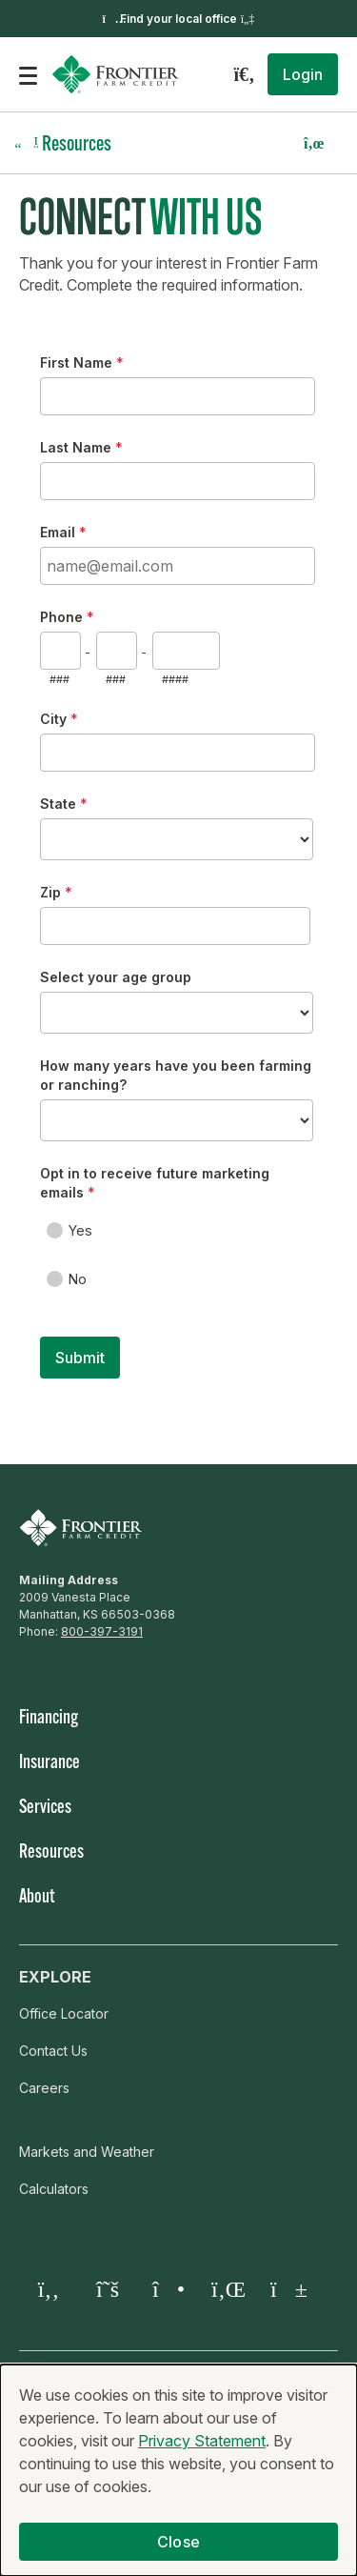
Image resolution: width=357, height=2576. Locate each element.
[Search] (244, 74)
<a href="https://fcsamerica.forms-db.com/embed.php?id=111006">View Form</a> (178, 878)
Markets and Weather (86, 2151)
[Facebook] (48, 2289)
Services (45, 1808)
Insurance (49, 1763)
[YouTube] (284, 2289)
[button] (303, 74)
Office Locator (64, 2013)
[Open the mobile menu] (28, 74)
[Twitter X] (107, 2289)
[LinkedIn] (225, 2289)
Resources (51, 1852)
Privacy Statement (202, 2440)
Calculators (54, 2189)
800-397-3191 (102, 1631)
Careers (44, 2088)
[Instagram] (166, 2289)
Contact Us (53, 2051)
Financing (48, 1718)
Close (178, 2541)
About (36, 1897)
